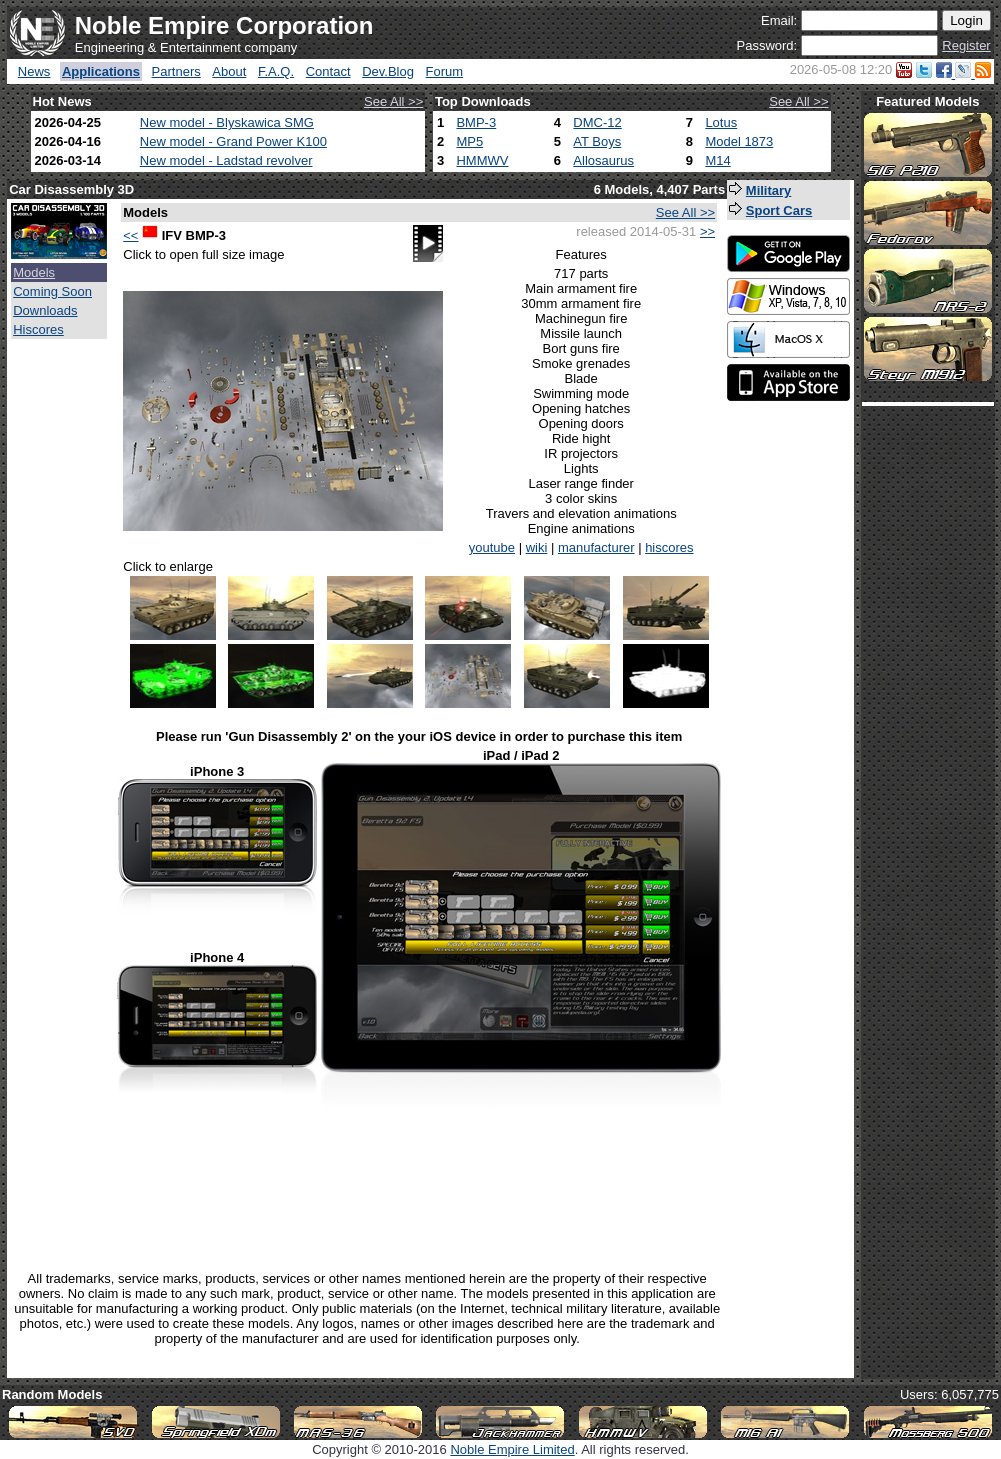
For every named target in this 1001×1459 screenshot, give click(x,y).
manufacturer (596, 547)
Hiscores (38, 329)
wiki (537, 547)
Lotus (721, 122)
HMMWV (482, 160)
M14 (717, 160)
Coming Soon (52, 291)
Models (34, 272)
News (34, 71)
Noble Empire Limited (512, 1449)
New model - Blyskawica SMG (227, 122)
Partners (176, 71)
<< (130, 235)
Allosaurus (603, 160)
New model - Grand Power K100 (233, 141)
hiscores (669, 547)
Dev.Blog (388, 71)
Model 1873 (739, 141)
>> (707, 231)
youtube (492, 547)
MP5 (469, 141)
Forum (445, 71)
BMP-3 (476, 122)
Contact (328, 71)
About (229, 71)
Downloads (45, 310)
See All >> (393, 101)
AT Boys (597, 141)
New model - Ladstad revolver (226, 160)
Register (966, 45)
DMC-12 (597, 122)
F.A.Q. (276, 71)
